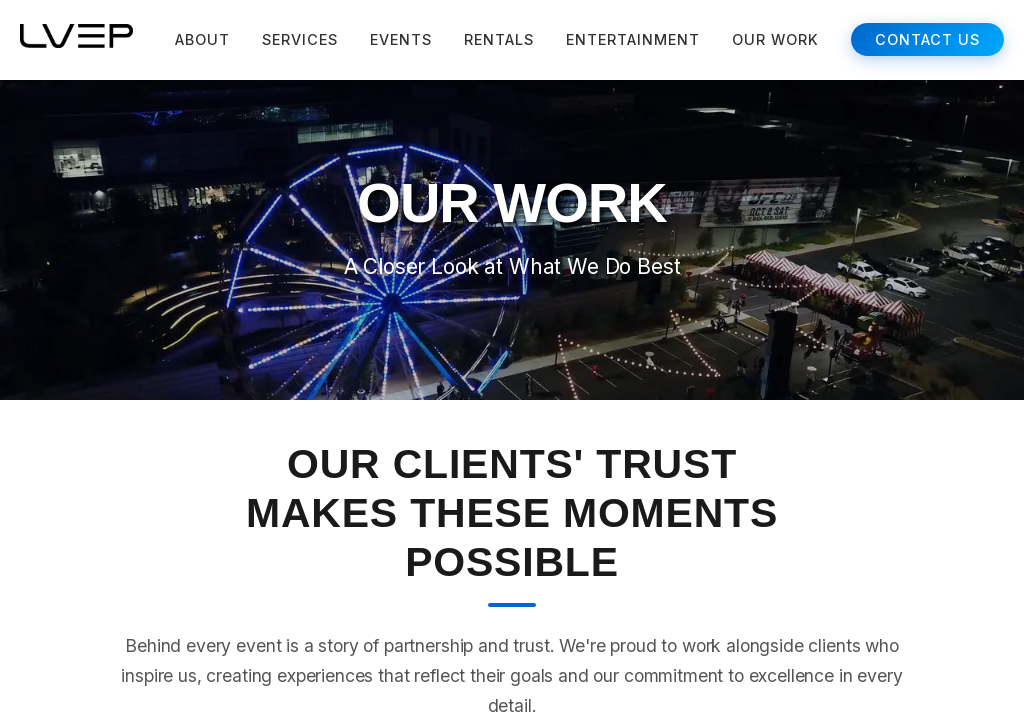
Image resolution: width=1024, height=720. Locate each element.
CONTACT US (927, 39)
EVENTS (401, 39)
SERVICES (300, 39)
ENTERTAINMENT (633, 39)
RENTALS (499, 39)
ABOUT (202, 39)
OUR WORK (775, 39)
